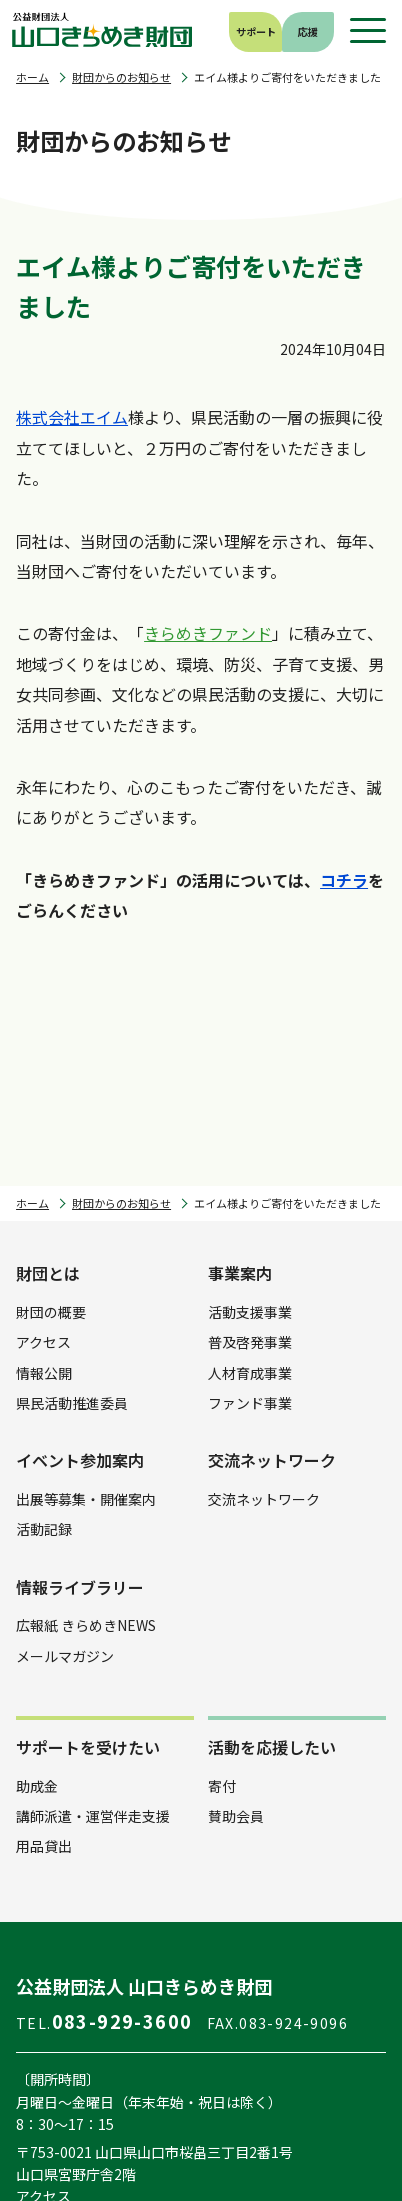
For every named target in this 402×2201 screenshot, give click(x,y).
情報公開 (44, 1373)
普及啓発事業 (250, 1342)
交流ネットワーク (264, 1499)
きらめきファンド (208, 633)
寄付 (222, 1786)
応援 (308, 31)
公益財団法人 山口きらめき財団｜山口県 (102, 30)
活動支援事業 (250, 1312)
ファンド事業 (250, 1403)
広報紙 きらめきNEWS (86, 1625)
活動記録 (44, 1529)
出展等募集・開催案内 (86, 1499)
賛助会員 (236, 1816)
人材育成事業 (250, 1373)
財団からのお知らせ (121, 77)
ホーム (32, 77)
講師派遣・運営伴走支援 (93, 1816)
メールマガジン (65, 1656)
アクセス (43, 1342)
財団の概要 (51, 1312)
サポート (256, 31)
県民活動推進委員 (72, 1403)
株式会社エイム (72, 417)
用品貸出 (44, 1846)
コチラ (344, 880)
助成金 (37, 1786)
